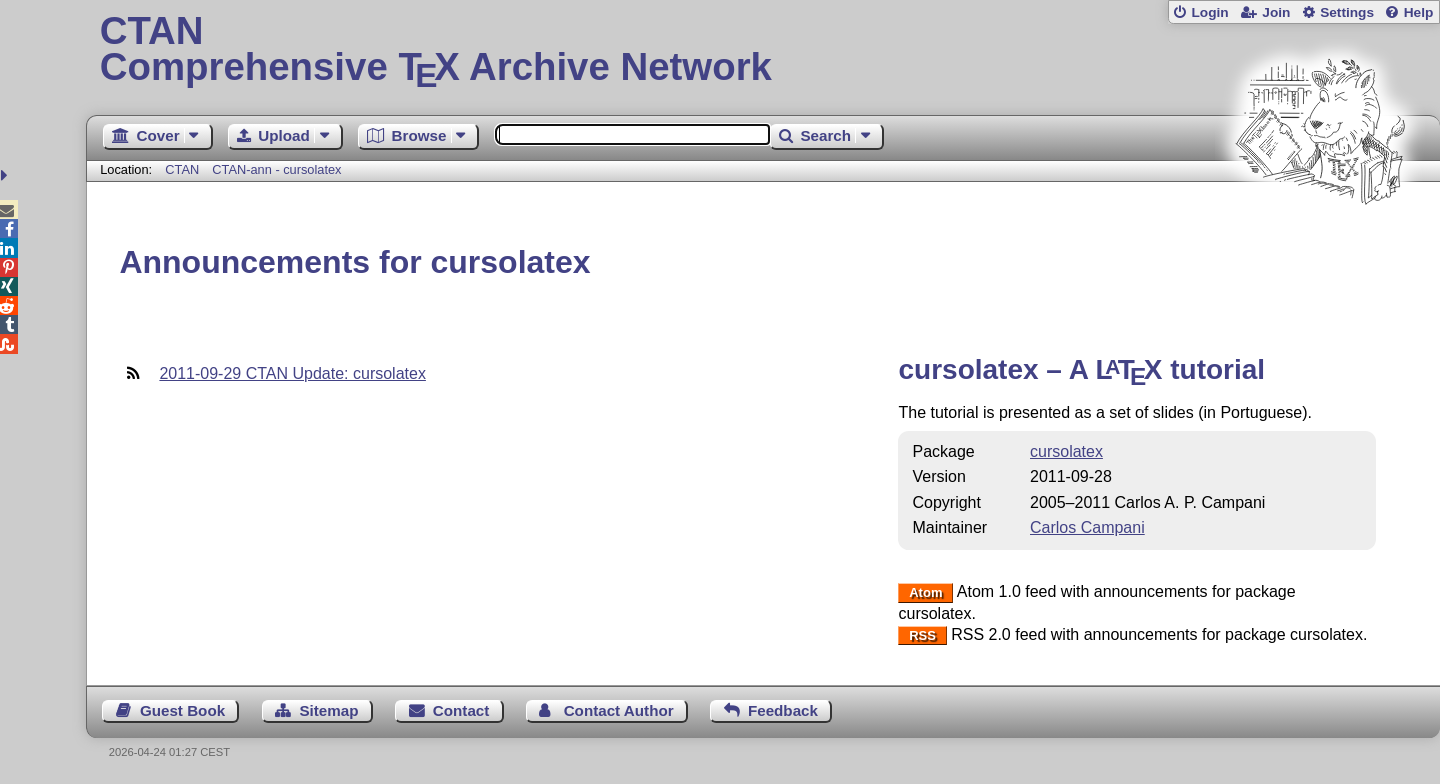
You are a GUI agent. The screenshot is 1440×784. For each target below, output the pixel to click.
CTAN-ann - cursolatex (276, 169)
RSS (922, 635)
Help (1419, 12)
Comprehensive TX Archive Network (763, 50)
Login (1209, 12)
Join (1276, 12)
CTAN (182, 169)
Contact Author (619, 710)
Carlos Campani (1087, 527)
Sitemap (328, 710)
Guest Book (182, 710)
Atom (925, 592)
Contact (461, 710)
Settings (1347, 12)
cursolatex (1066, 451)
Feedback (783, 710)
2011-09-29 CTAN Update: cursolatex (292, 373)
